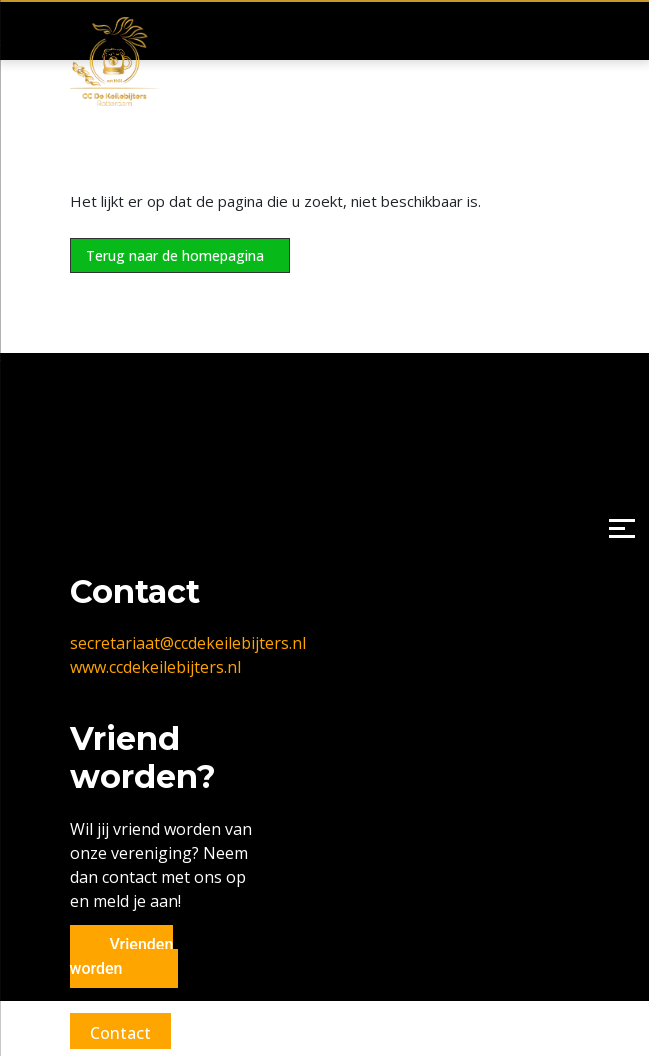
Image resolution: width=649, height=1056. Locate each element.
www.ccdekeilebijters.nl (155, 667)
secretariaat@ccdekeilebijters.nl (188, 643)
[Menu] (621, 528)
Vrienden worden (122, 956)
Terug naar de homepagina (175, 255)
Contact (120, 1033)
